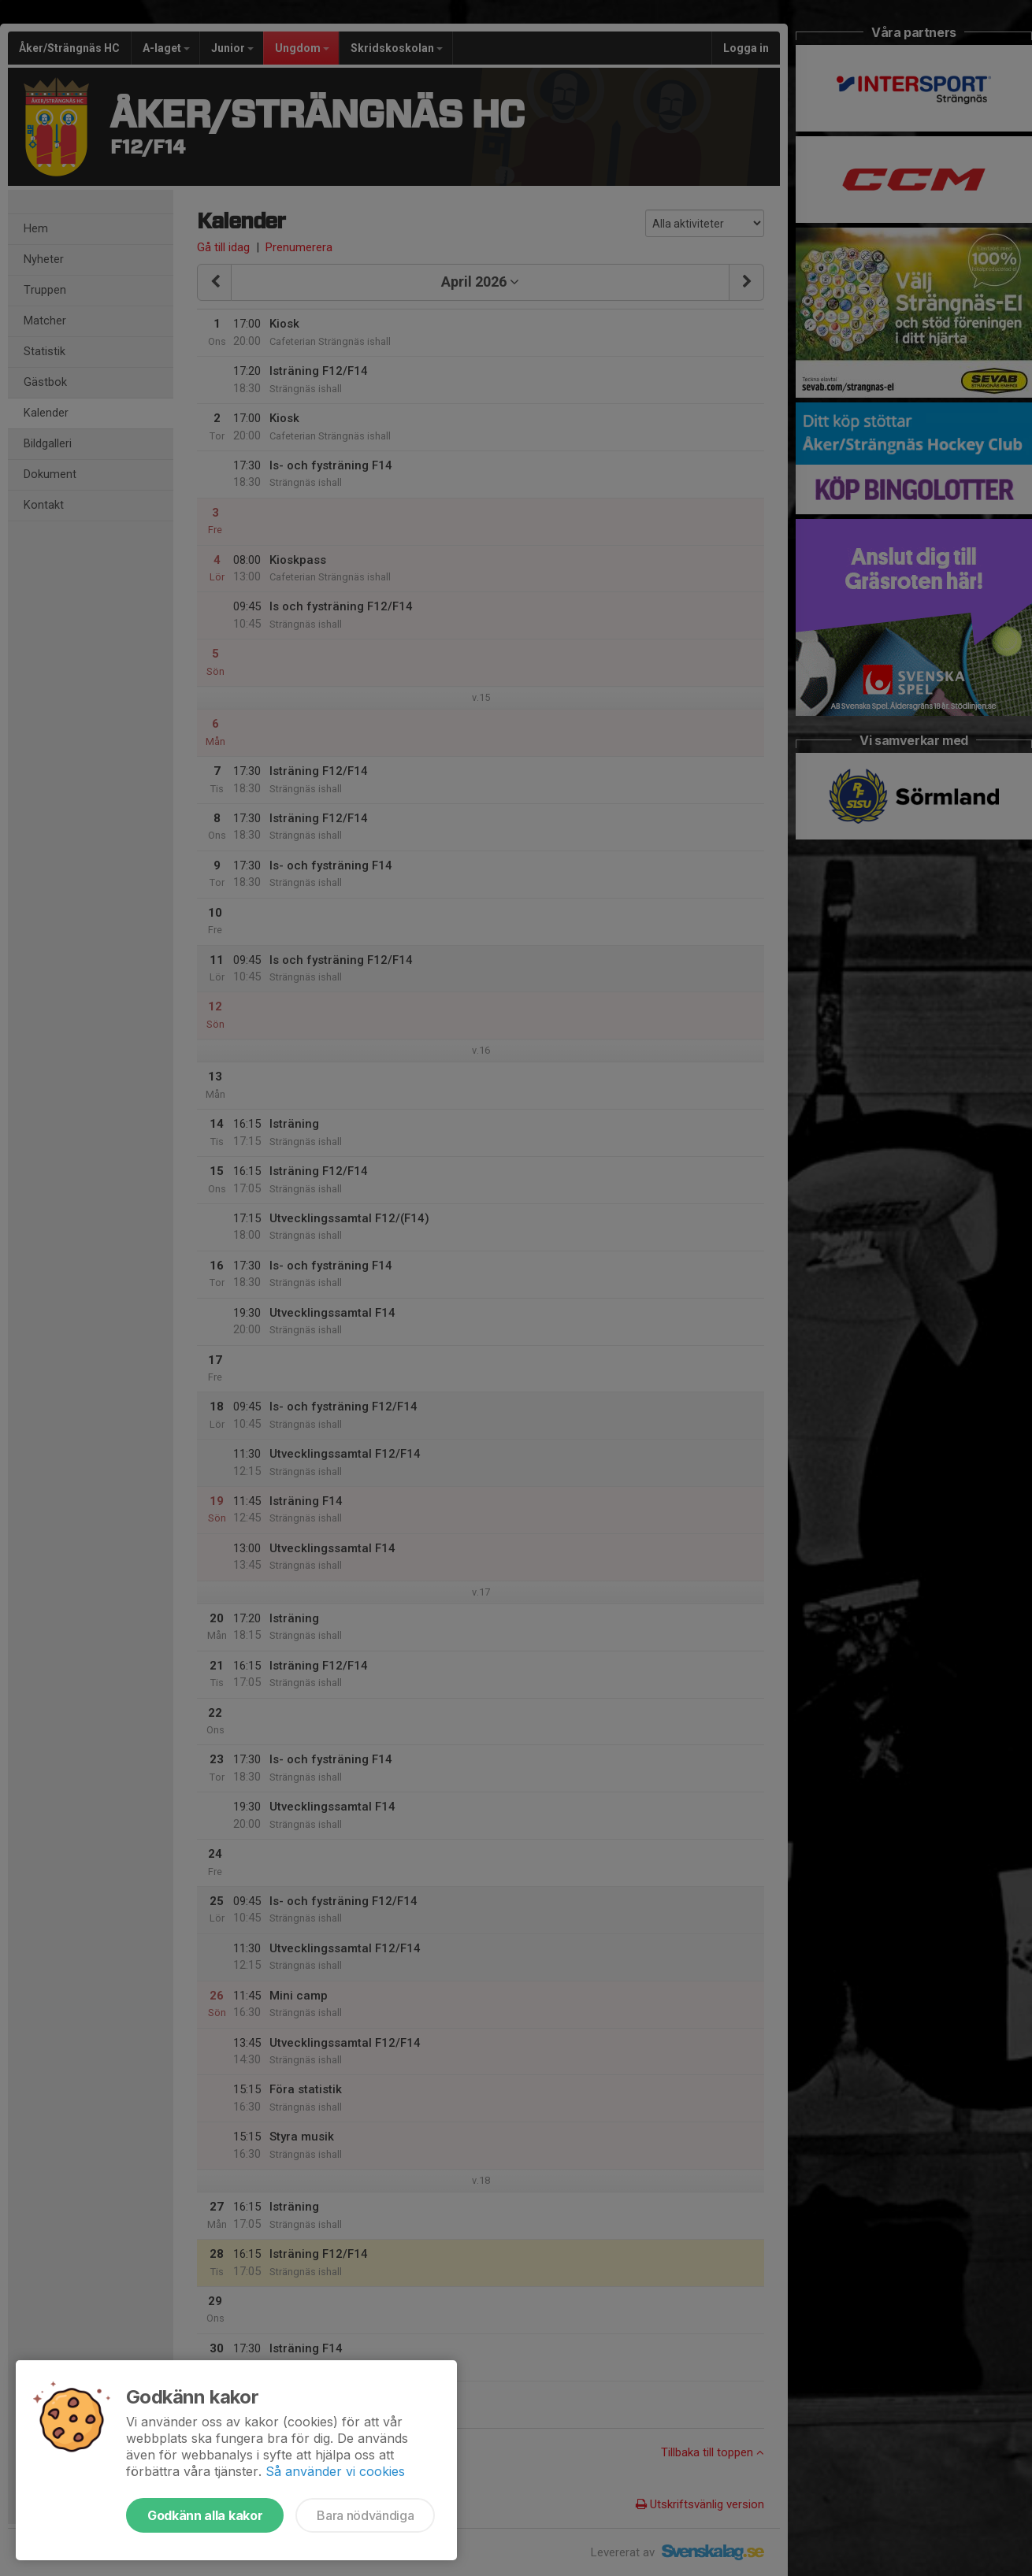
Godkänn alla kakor (204, 2515)
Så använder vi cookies (335, 2471)
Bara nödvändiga (365, 2515)
